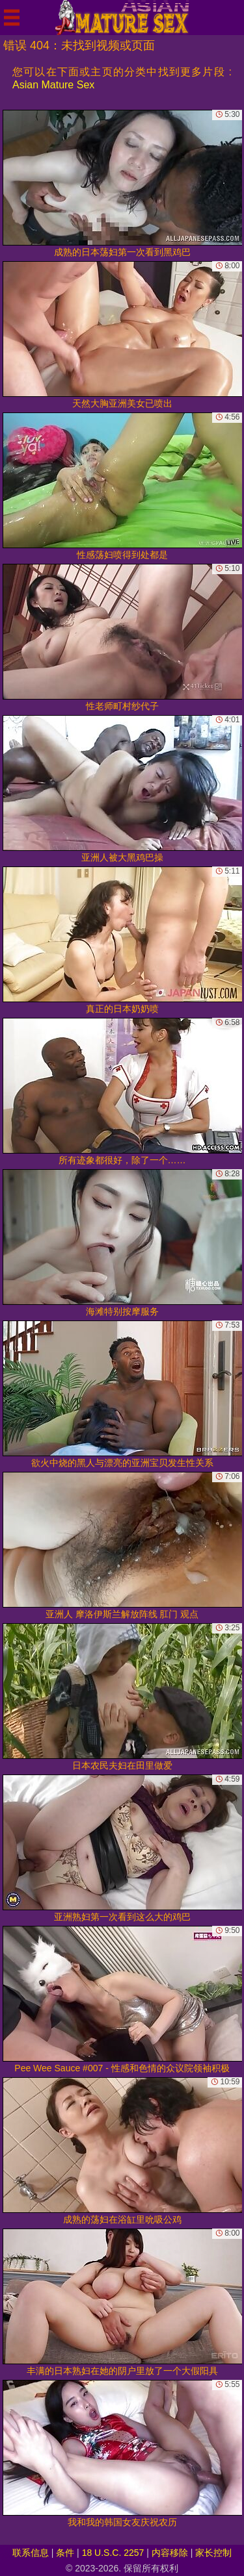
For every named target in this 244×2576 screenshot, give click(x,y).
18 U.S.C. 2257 (113, 2552)
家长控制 (213, 2552)
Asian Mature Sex (53, 84)
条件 (65, 2552)
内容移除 (170, 2552)
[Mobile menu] (11, 17)
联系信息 (30, 2552)
